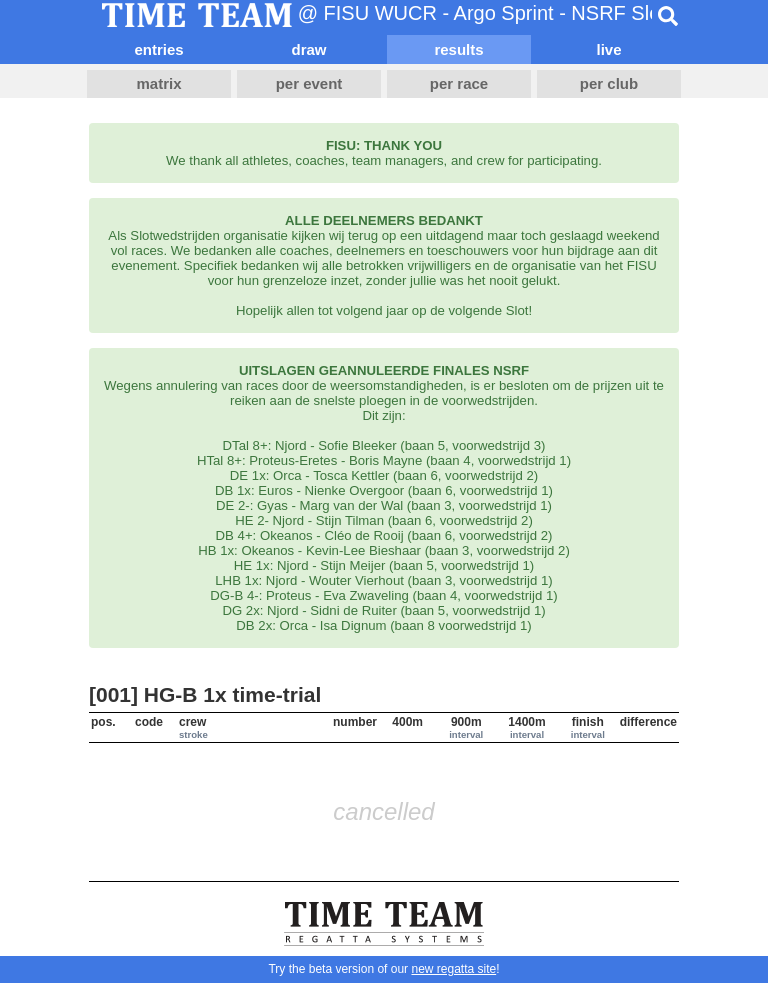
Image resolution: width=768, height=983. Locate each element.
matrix (158, 83)
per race (459, 83)
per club (609, 83)
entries (158, 49)
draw (308, 49)
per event (309, 83)
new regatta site (453, 969)
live (608, 49)
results (458, 49)
